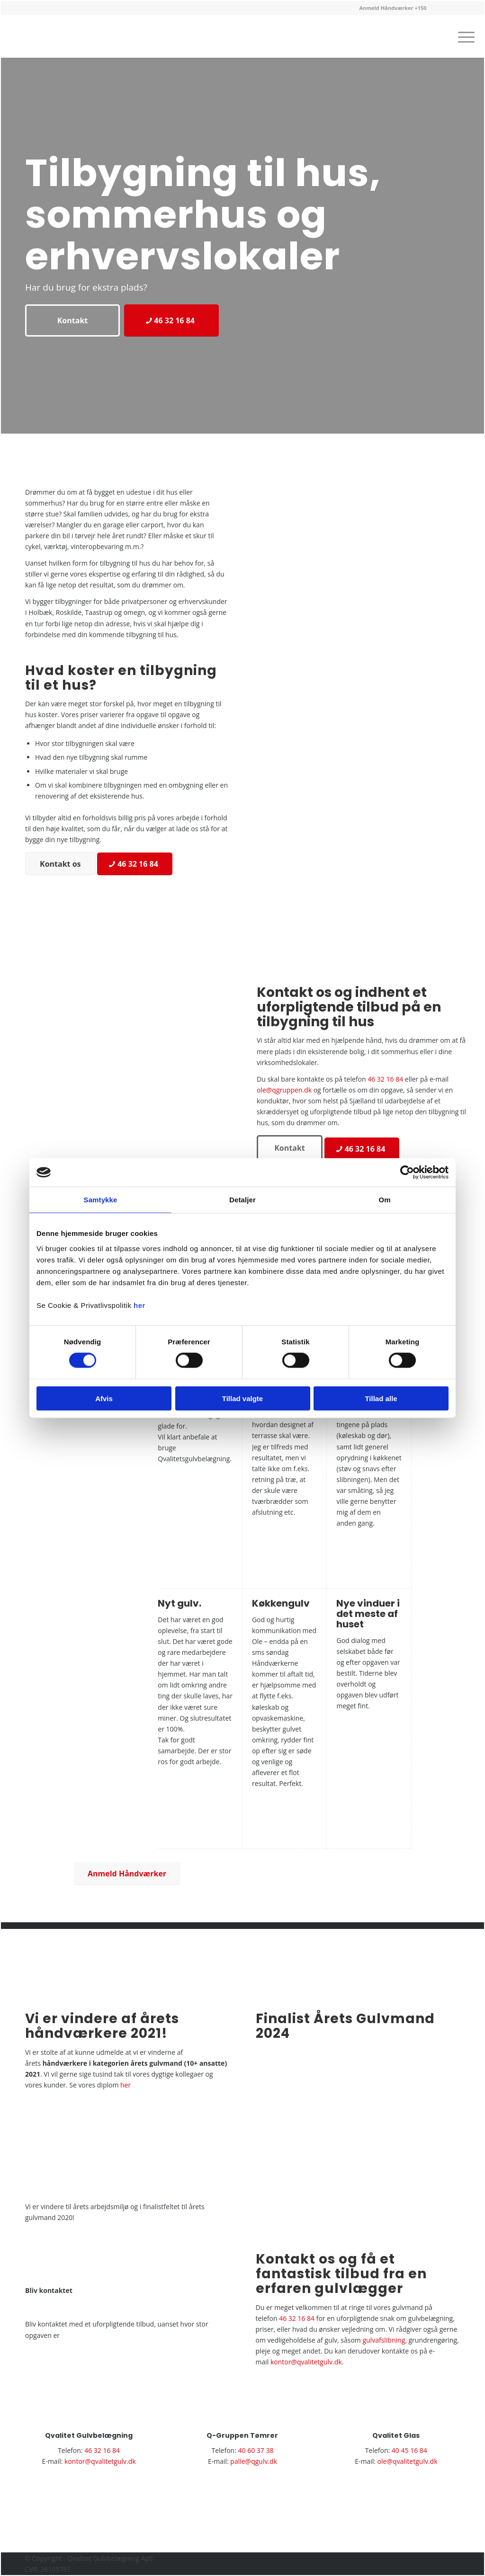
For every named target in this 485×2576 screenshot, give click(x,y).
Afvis (104, 1398)
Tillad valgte (242, 1398)
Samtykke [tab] (100, 1200)
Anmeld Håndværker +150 (392, 7)
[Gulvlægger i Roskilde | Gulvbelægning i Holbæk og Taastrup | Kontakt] (64, 45)
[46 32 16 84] (171, 320)
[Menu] (463, 36)
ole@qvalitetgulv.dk (407, 2461)
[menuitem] (392, 8)
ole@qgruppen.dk (284, 1089)
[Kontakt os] (60, 863)
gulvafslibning (383, 2340)
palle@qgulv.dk (253, 2461)
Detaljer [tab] (242, 1200)
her (139, 1305)
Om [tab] (384, 1200)
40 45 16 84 (409, 2450)
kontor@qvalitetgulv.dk (306, 2361)
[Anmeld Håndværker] (126, 1873)
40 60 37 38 (256, 2450)
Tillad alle (381, 1398)
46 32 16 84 (385, 1079)
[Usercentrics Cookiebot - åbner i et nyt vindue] (407, 1172)
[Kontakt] (72, 320)
